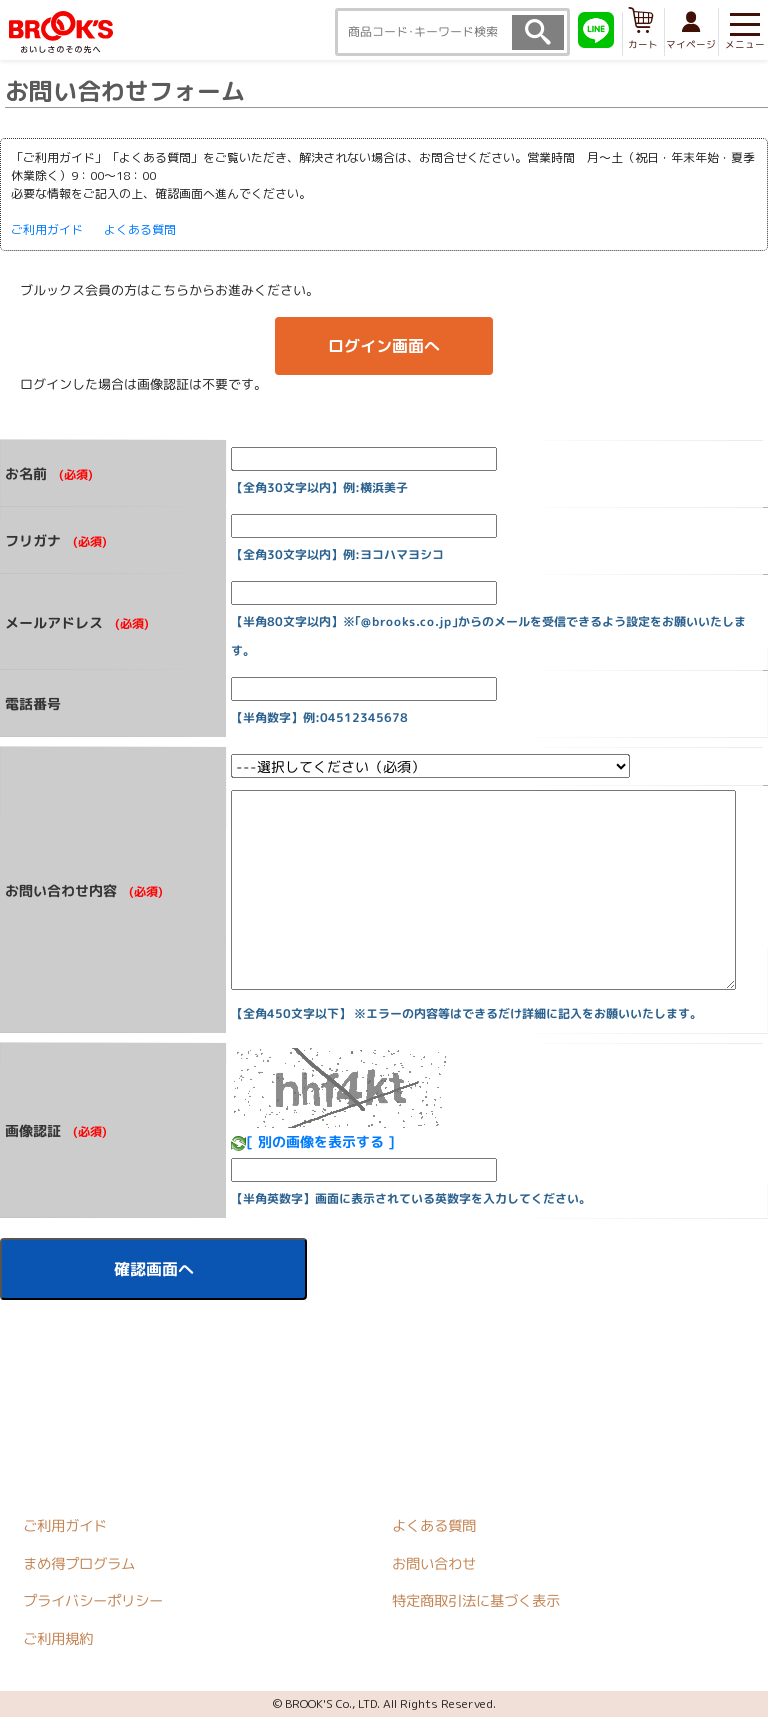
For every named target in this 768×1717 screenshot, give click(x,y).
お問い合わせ (434, 1564)
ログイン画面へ (384, 346)
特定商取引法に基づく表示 (476, 1601)
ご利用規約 (58, 1639)
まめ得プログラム (79, 1564)
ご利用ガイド (47, 229)
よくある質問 (140, 229)
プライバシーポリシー (93, 1601)
